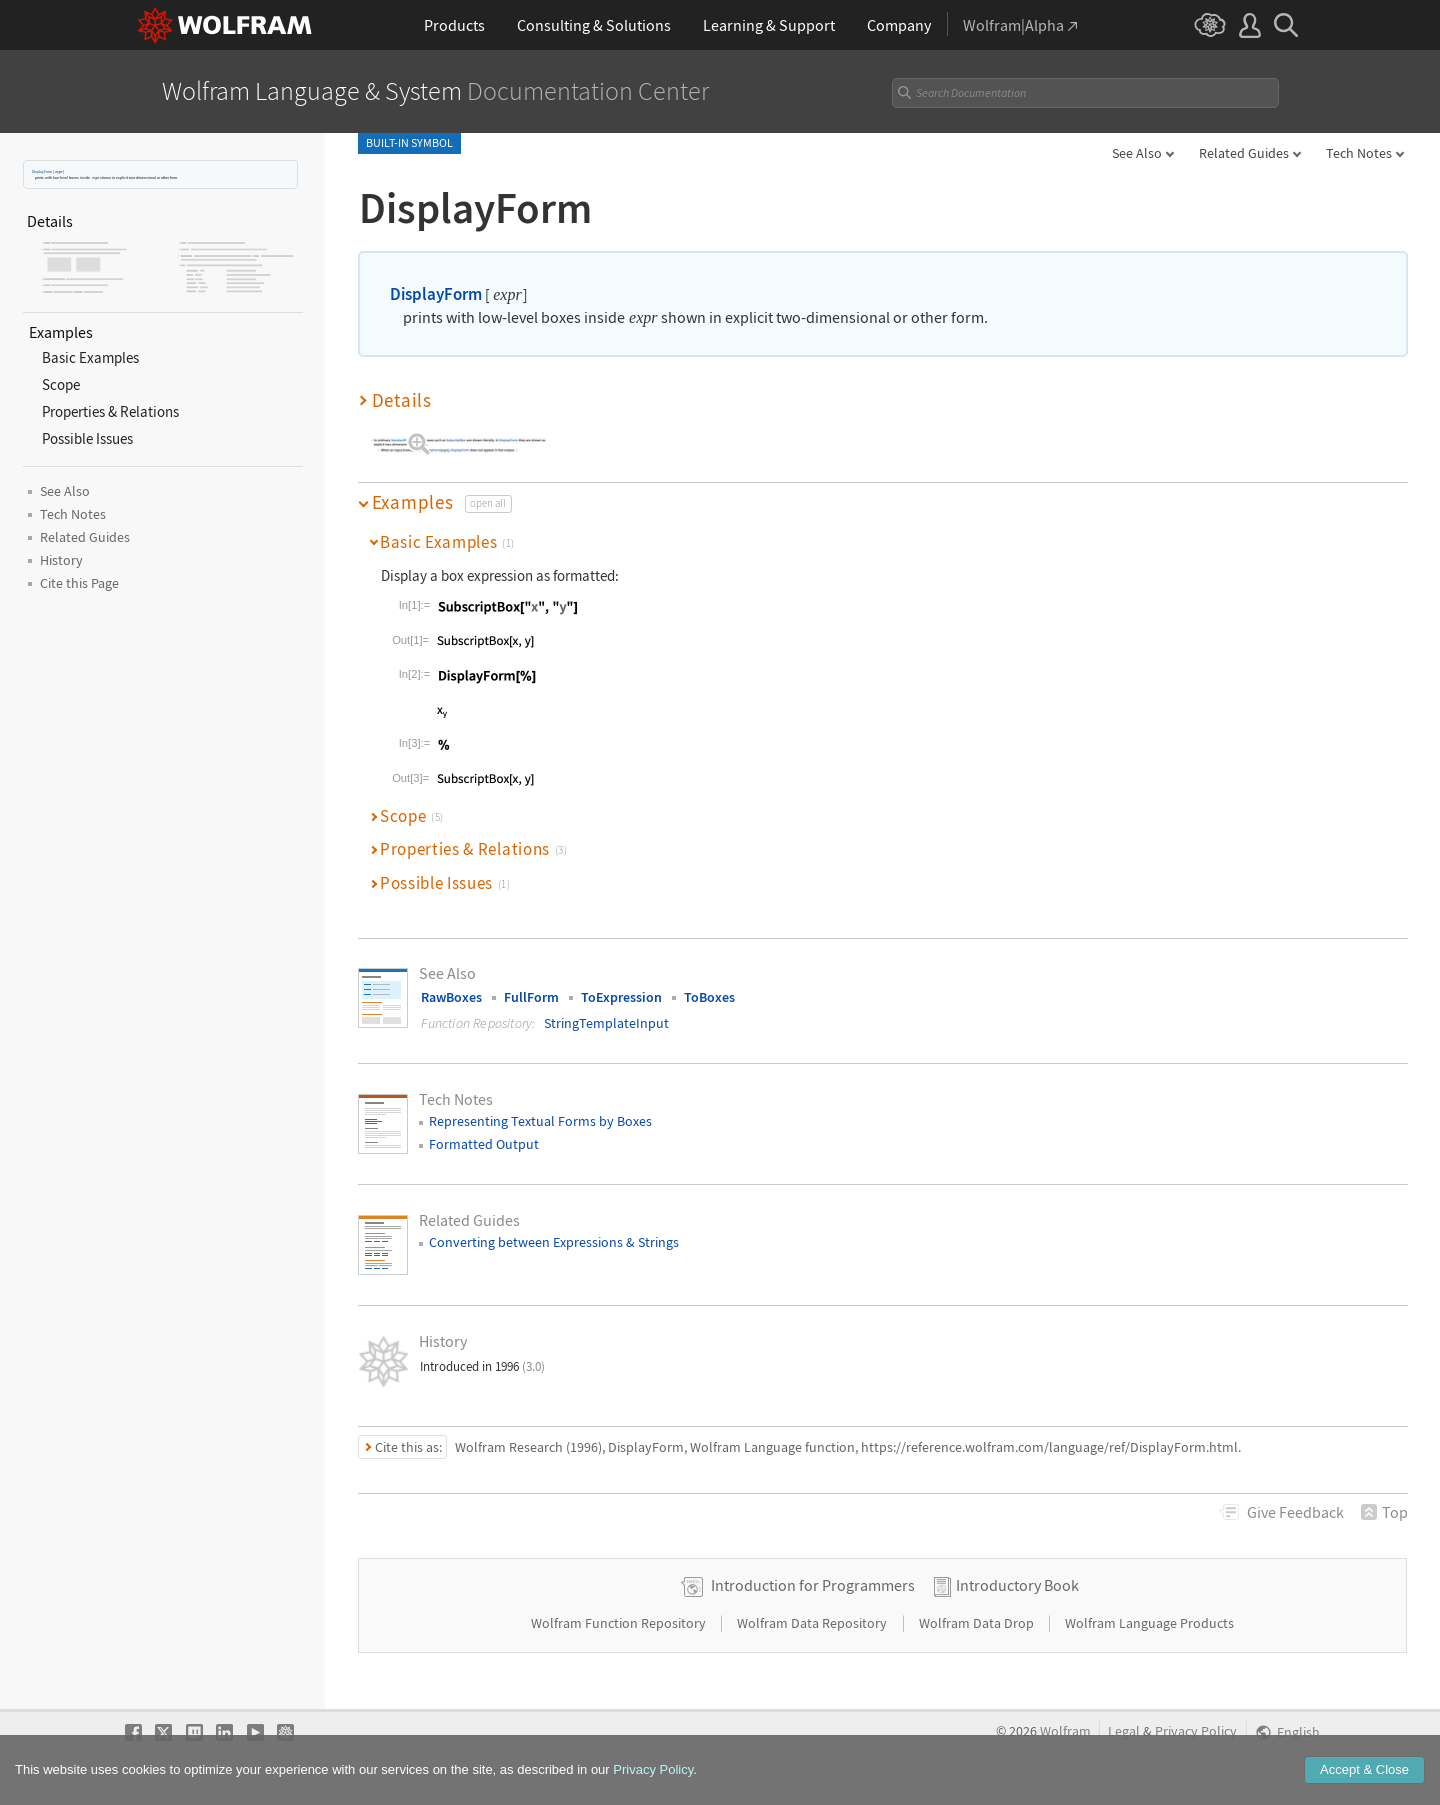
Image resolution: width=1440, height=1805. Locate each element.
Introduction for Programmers (813, 1585)
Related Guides (1244, 153)
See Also (1137, 153)
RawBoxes (451, 997)
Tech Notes (1359, 153)
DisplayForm (42, 171)
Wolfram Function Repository (620, 1623)
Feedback (1295, 1512)
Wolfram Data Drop (978, 1623)
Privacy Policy (1196, 1731)
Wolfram (1065, 1731)
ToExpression (621, 997)
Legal (1124, 1731)
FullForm (531, 997)
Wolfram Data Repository (813, 1623)
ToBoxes (709, 997)
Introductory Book (1017, 1585)
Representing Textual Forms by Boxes (540, 1121)
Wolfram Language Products (1149, 1623)
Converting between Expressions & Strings (554, 1242)
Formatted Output (484, 1144)
